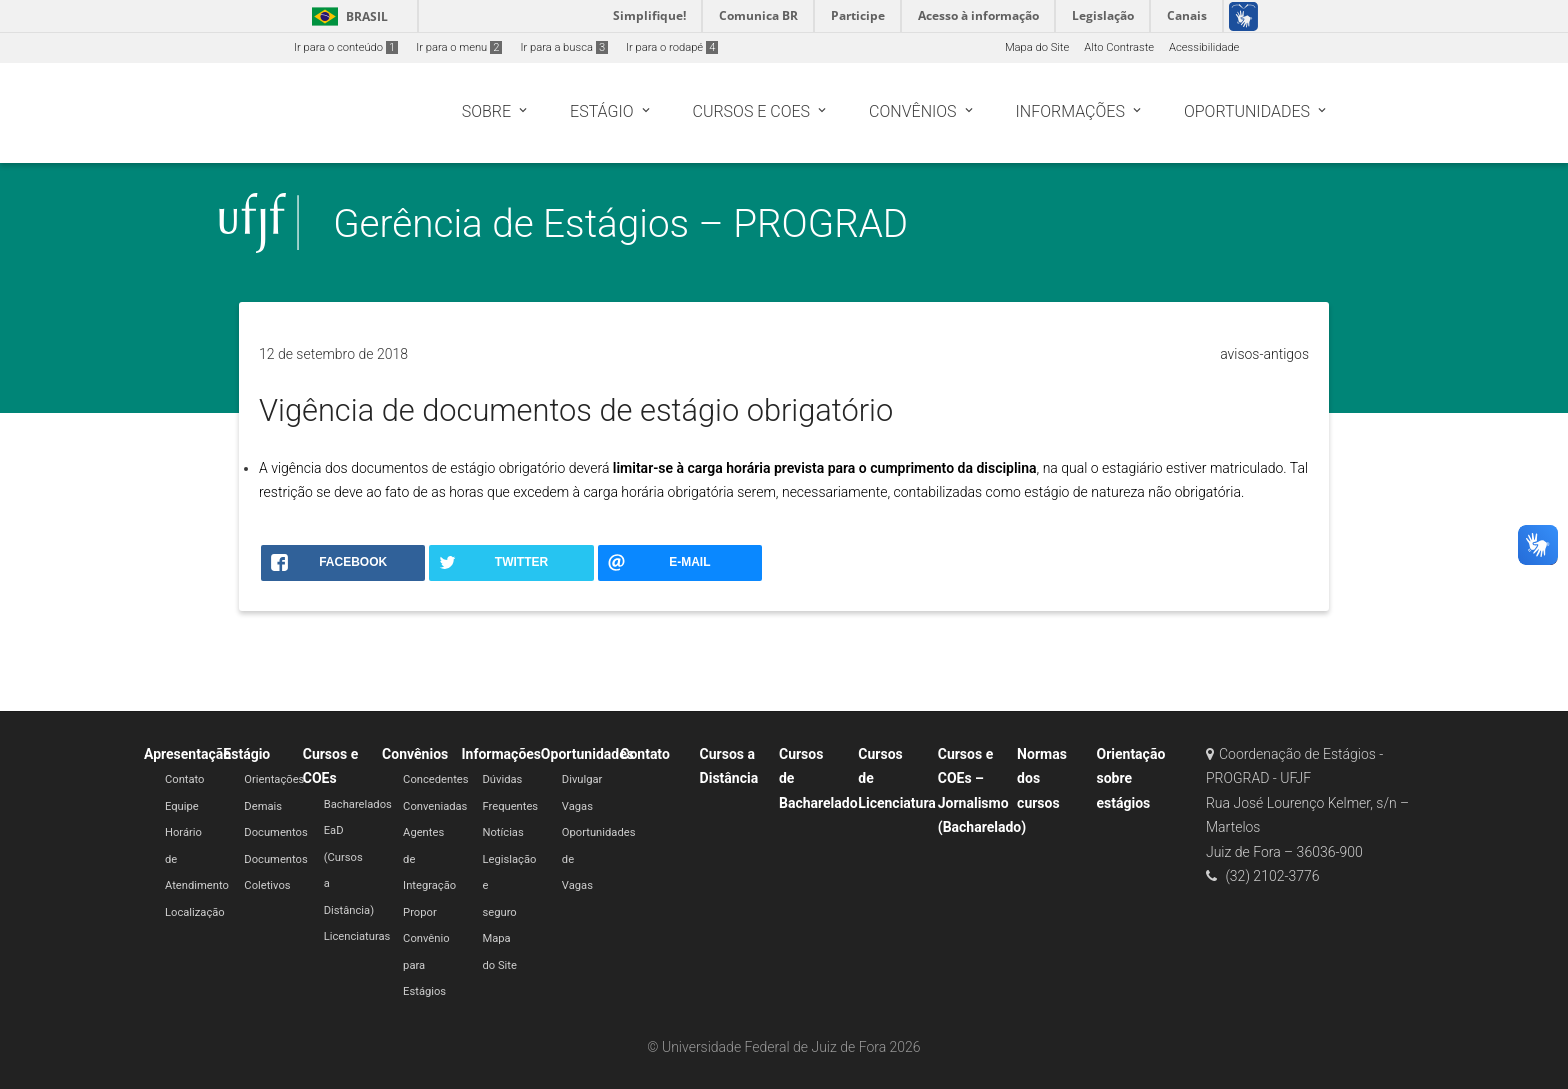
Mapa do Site (1037, 47)
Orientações (274, 779)
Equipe (182, 806)
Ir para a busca (564, 47)
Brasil (346, 16)
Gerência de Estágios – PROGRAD (620, 223)
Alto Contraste (1119, 47)
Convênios (415, 754)
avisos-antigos (1264, 354)
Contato (185, 779)
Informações (501, 754)
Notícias (502, 832)
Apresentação (187, 754)
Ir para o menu (459, 47)
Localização (195, 912)
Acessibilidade (1204, 47)
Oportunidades (587, 754)
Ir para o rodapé (672, 47)
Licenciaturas (357, 936)
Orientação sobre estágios (1130, 778)
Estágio (246, 754)
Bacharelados (358, 804)
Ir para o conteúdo (346, 47)
